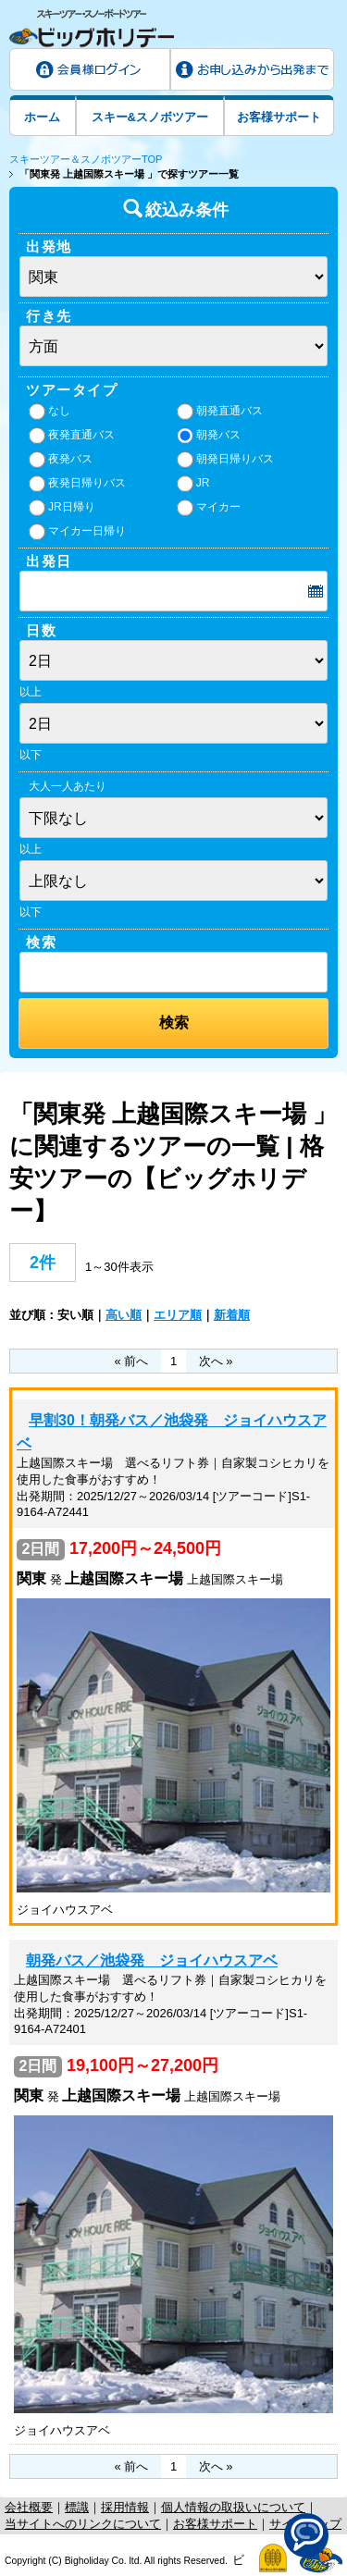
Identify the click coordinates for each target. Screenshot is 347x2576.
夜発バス (61, 459)
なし (49, 411)
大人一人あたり (67, 786)
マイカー (209, 507)
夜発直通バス (72, 435)
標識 (77, 2507)
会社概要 (29, 2507)
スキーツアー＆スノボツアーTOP (85, 159)
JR (193, 483)
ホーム (42, 117)
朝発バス (209, 435)
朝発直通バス (220, 411)
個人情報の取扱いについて (233, 2507)
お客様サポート (279, 117)
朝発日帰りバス (225, 459)
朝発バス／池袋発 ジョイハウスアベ (152, 1960)
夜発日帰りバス (77, 483)
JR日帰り (62, 507)
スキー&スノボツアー (150, 117)
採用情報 (125, 2507)
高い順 (123, 1315)
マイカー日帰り (77, 532)
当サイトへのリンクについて (83, 2524)
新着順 (232, 1315)
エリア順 (178, 1315)
